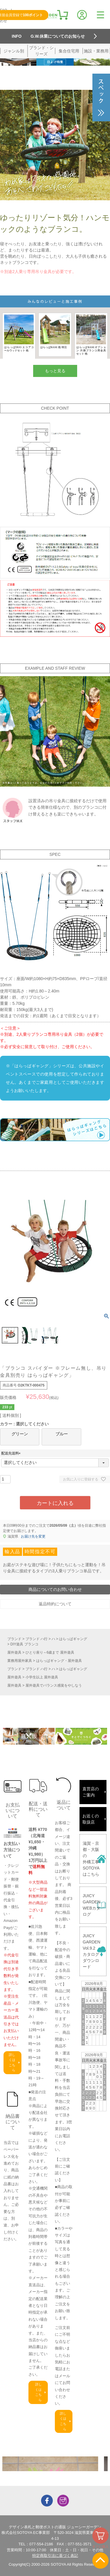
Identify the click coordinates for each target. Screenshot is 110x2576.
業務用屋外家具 (19, 1661)
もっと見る (55, 370)
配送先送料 (11, 1453)
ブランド (14, 1639)
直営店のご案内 (90, 1791)
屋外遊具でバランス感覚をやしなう (54, 1685)
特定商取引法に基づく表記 (55, 2555)
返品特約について (55, 1603)
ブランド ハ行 (37, 1639)
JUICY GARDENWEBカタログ (91, 1905)
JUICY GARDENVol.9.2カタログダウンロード (91, 1951)
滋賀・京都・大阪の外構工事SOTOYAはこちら (91, 1859)
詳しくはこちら (12, 2062)
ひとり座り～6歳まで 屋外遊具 (50, 1652)
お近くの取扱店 (90, 1819)
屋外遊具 (14, 1652)
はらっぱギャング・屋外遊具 (59, 1661)
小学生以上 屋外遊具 (42, 1677)
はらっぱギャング (73, 1639)
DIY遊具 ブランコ (24, 1644)
